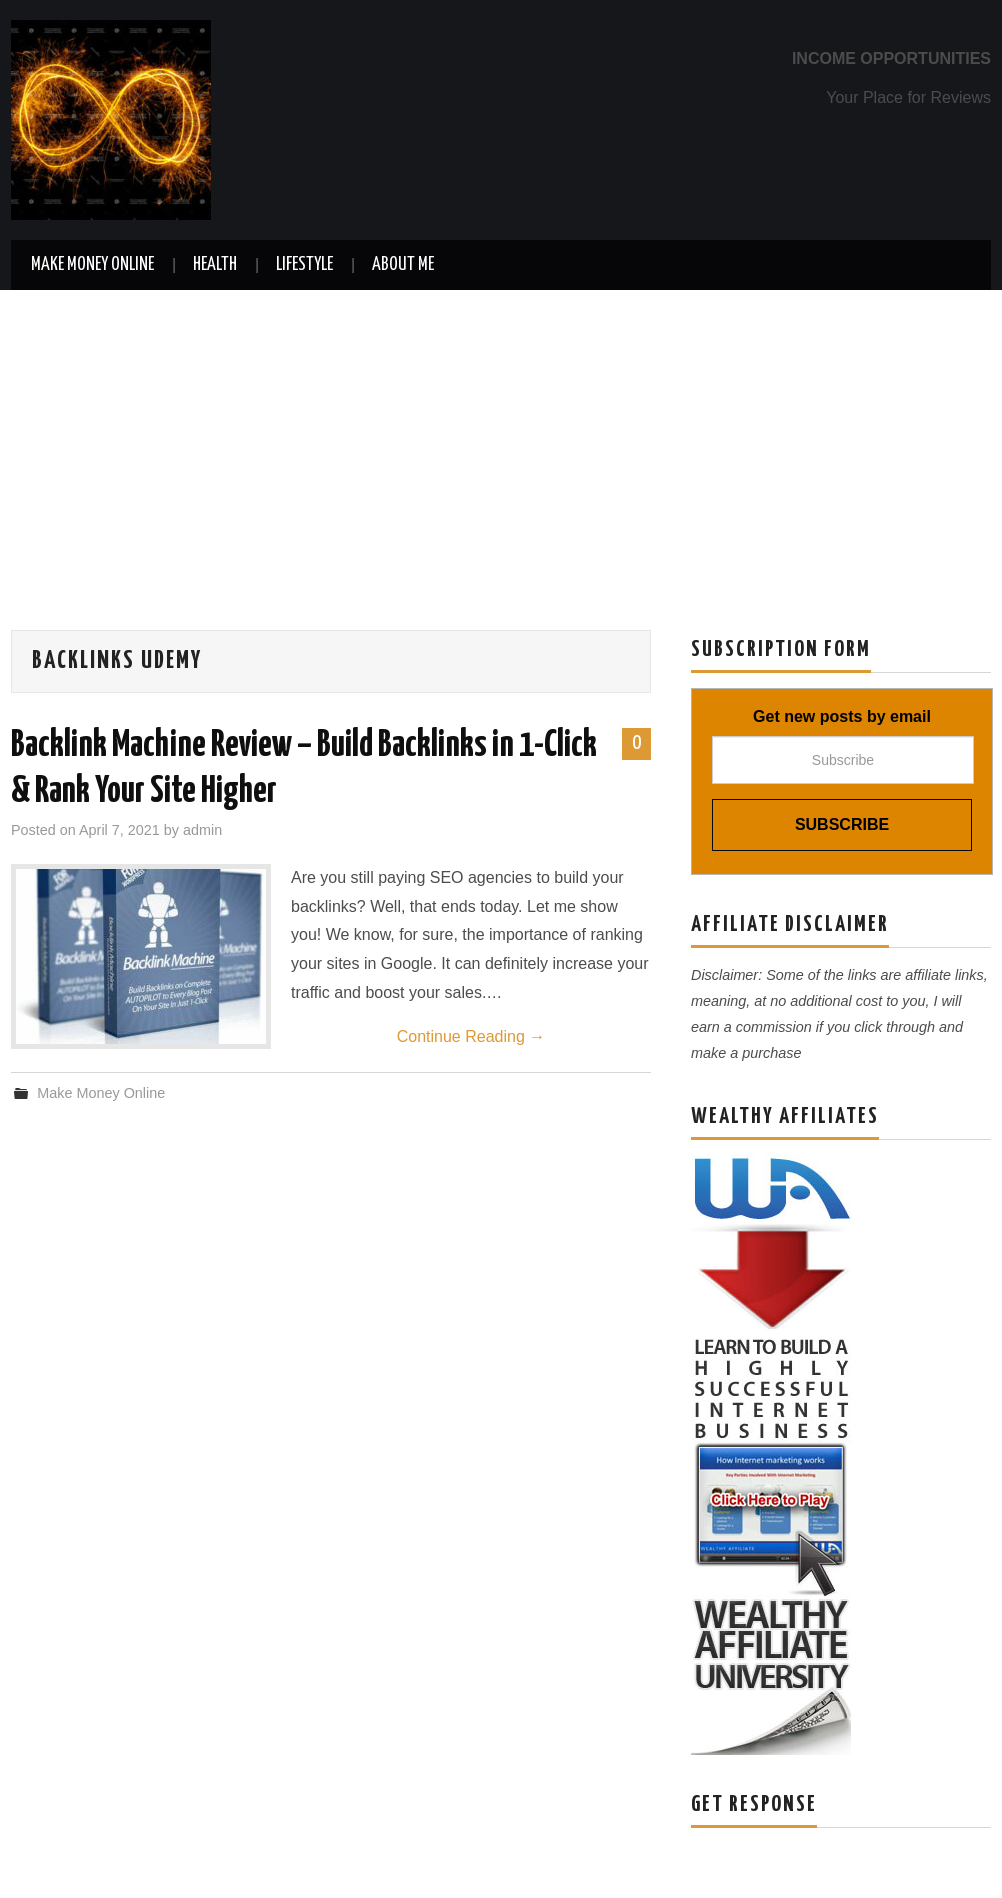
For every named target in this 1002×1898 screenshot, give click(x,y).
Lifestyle (304, 265)
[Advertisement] (501, 440)
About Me (403, 265)
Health (215, 265)
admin (202, 830)
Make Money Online (92, 265)
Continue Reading (471, 1036)
